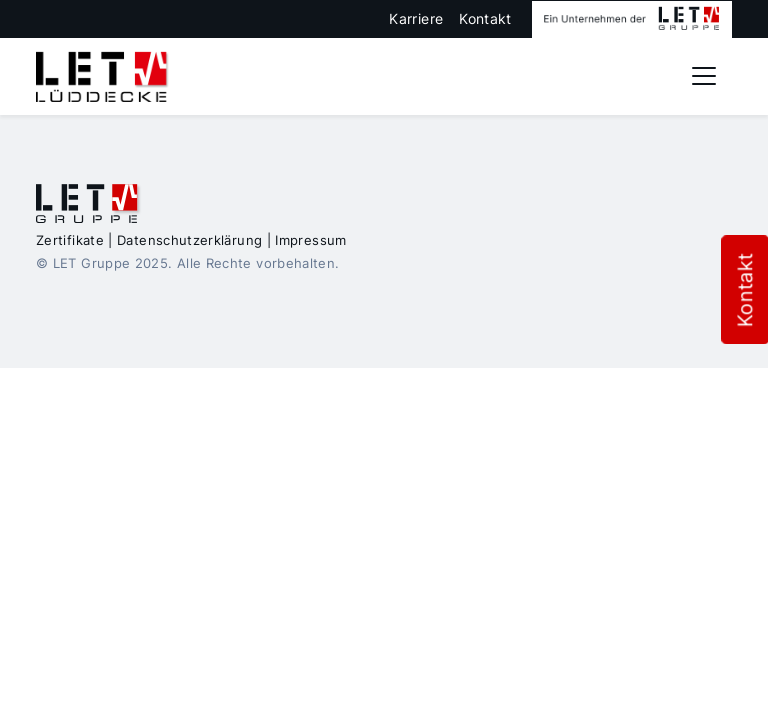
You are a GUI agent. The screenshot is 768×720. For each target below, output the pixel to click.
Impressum (310, 240)
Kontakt (485, 18)
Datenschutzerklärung (189, 240)
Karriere (416, 18)
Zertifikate (70, 240)
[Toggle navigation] (704, 76)
